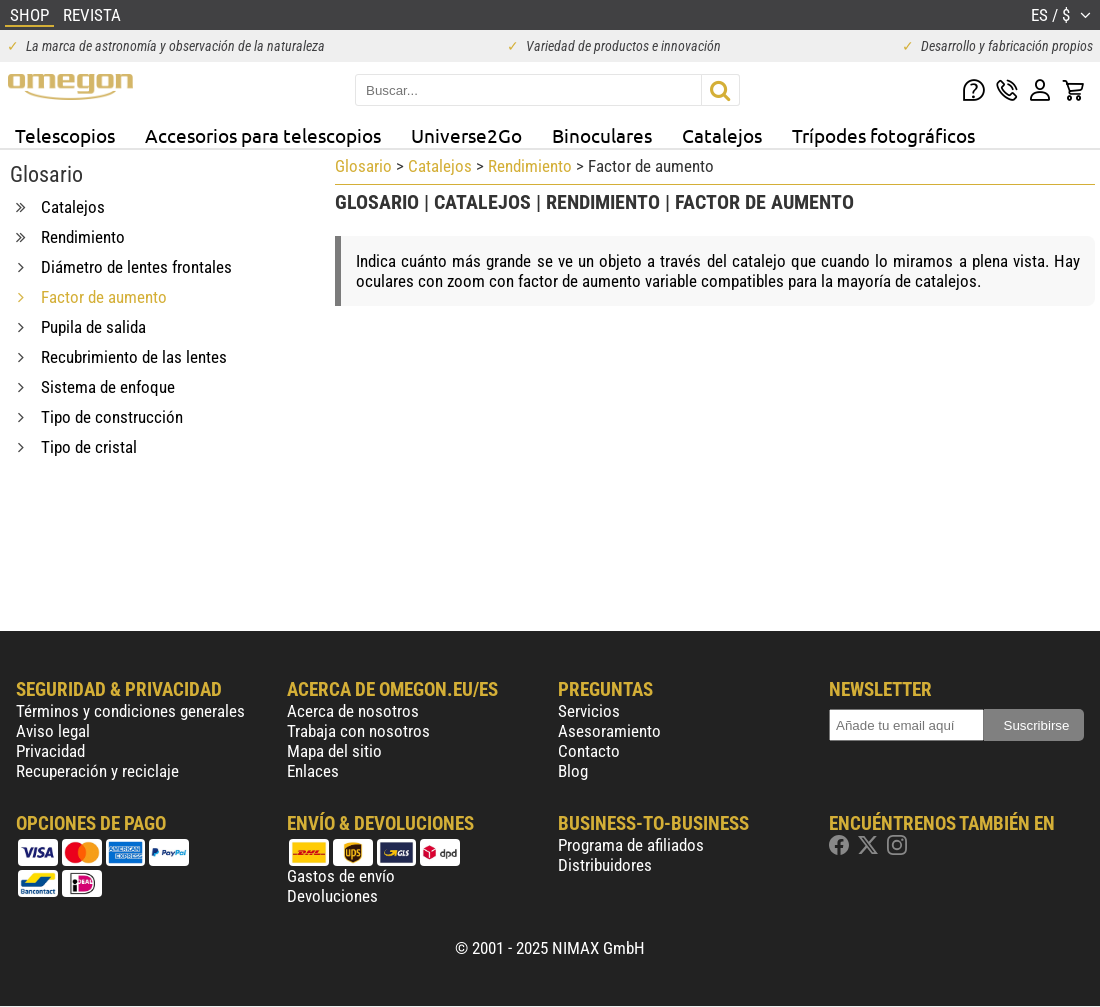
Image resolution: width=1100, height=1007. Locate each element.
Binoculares (602, 135)
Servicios (589, 711)
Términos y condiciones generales (130, 711)
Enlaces (313, 771)
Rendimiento (530, 166)
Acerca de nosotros (353, 711)
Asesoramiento (609, 731)
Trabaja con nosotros (358, 731)
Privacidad (50, 751)
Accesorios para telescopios (263, 135)
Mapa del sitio (334, 751)
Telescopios (65, 135)
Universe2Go (466, 135)
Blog (573, 771)
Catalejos (722, 135)
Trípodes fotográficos (883, 135)
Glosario (363, 166)
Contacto (589, 751)
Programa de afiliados (631, 845)
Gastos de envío (341, 876)
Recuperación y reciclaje (97, 771)
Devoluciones (332, 896)
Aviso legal (53, 731)
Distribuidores (605, 865)
